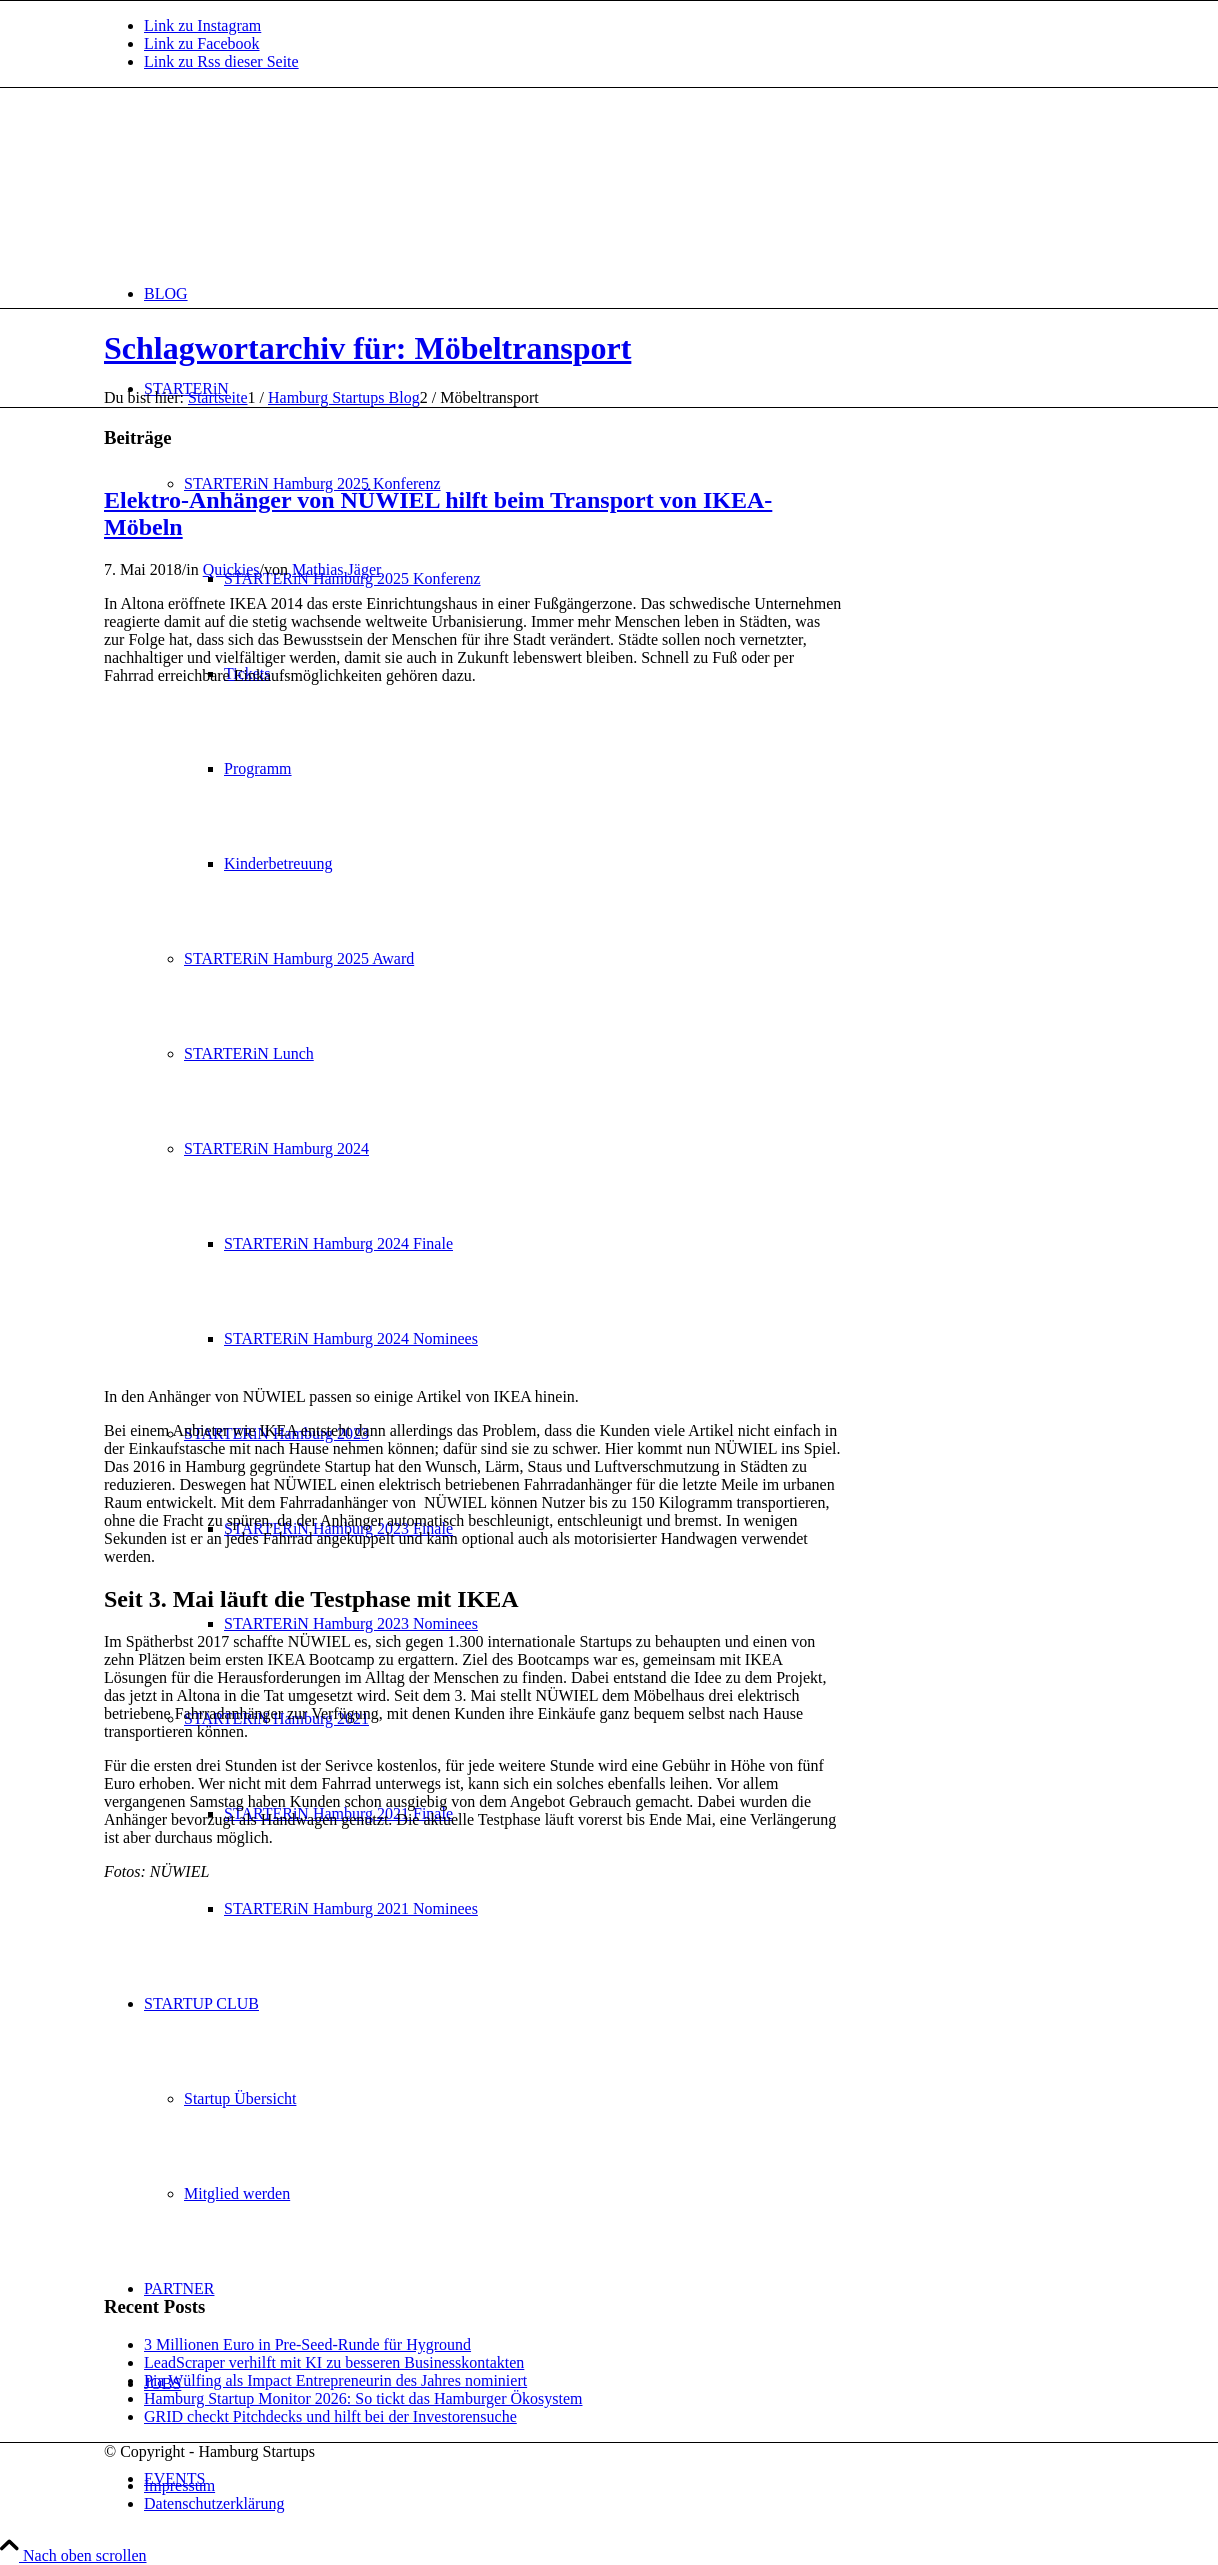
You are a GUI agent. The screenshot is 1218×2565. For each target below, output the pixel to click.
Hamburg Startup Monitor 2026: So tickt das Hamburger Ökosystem (363, 2398)
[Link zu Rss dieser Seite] (221, 61)
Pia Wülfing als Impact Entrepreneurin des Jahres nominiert (335, 2380)
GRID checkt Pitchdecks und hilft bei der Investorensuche (330, 2416)
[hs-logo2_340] (254, 182)
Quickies (231, 569)
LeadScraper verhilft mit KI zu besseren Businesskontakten (334, 2362)
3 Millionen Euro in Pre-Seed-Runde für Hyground (307, 2344)
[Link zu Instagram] (202, 25)
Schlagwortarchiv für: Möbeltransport (367, 348)
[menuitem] (629, 293)
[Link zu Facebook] (202, 43)
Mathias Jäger (336, 569)
